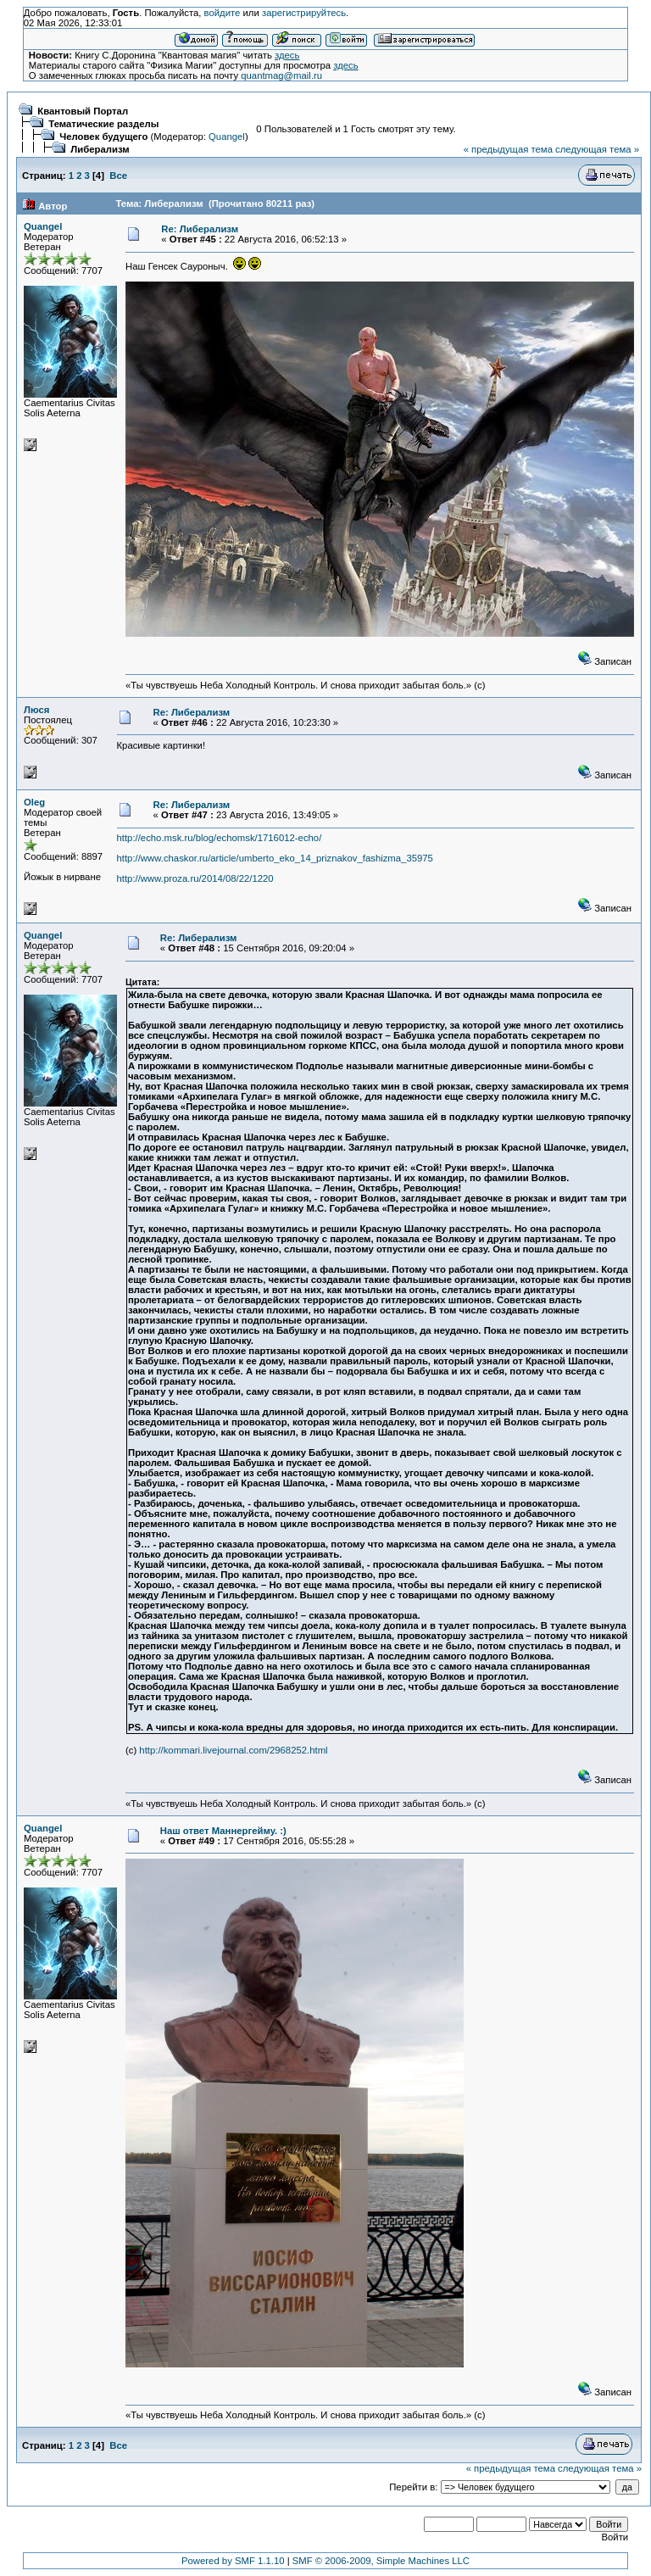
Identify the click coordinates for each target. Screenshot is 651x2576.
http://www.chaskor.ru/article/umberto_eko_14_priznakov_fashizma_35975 (275, 858)
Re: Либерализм (199, 229)
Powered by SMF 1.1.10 (233, 2561)
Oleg (34, 802)
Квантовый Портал (82, 111)
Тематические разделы (103, 124)
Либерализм (99, 149)
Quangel (227, 136)
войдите (222, 13)
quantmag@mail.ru (281, 75)
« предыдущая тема (508, 149)
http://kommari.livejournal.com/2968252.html (233, 1750)
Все (118, 175)
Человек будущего (103, 136)
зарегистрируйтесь (304, 13)
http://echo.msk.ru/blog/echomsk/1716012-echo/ (219, 838)
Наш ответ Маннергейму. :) (223, 1831)
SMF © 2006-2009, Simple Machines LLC (381, 2561)
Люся (36, 710)
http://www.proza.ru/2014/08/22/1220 (195, 878)
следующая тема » (597, 149)
